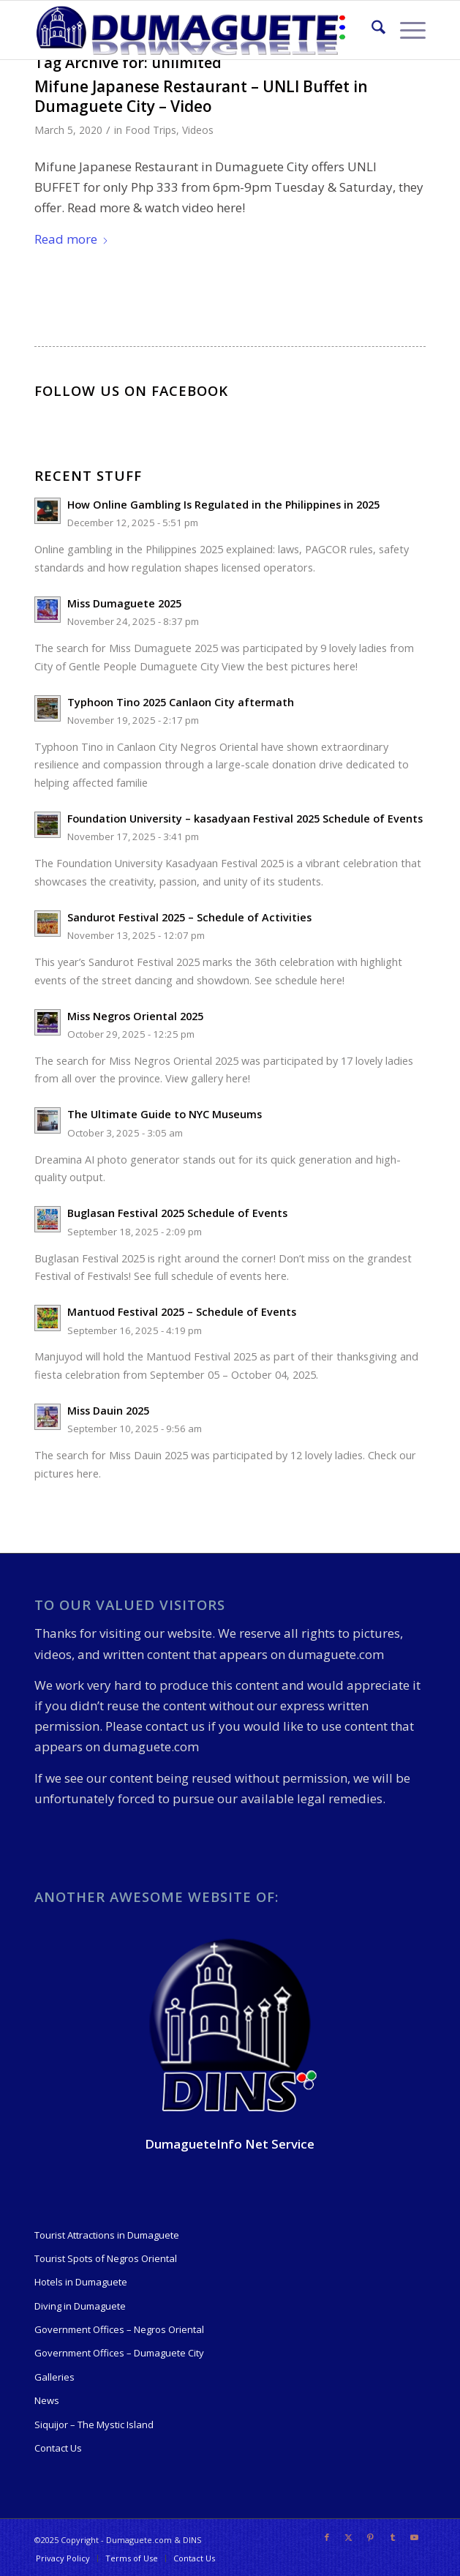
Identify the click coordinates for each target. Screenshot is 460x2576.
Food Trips (150, 130)
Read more (71, 239)
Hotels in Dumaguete (80, 2281)
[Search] (371, 30)
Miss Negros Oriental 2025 (135, 1016)
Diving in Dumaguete (80, 2306)
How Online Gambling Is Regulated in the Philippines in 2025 (223, 505)
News (46, 2400)
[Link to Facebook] (327, 2537)
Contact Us (58, 2448)
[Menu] (405, 30)
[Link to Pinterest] (371, 2537)
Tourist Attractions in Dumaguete (106, 2235)
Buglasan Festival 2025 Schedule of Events (177, 1213)
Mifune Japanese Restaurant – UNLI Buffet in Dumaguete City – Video (201, 96)
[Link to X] (349, 2537)
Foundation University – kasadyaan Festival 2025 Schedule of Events (245, 818)
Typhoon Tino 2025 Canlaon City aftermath (180, 702)
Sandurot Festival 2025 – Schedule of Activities (189, 917)
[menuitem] (371, 30)
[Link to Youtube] (415, 2537)
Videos (198, 130)
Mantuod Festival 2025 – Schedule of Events (181, 1312)
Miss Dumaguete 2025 (124, 603)
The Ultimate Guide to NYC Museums (164, 1114)
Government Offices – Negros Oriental (119, 2329)
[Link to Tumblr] (393, 2537)
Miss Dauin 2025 (108, 1411)
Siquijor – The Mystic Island (94, 2424)
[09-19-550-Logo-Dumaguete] (190, 30)
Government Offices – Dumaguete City (119, 2352)
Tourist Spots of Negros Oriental (105, 2258)
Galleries (54, 2377)
